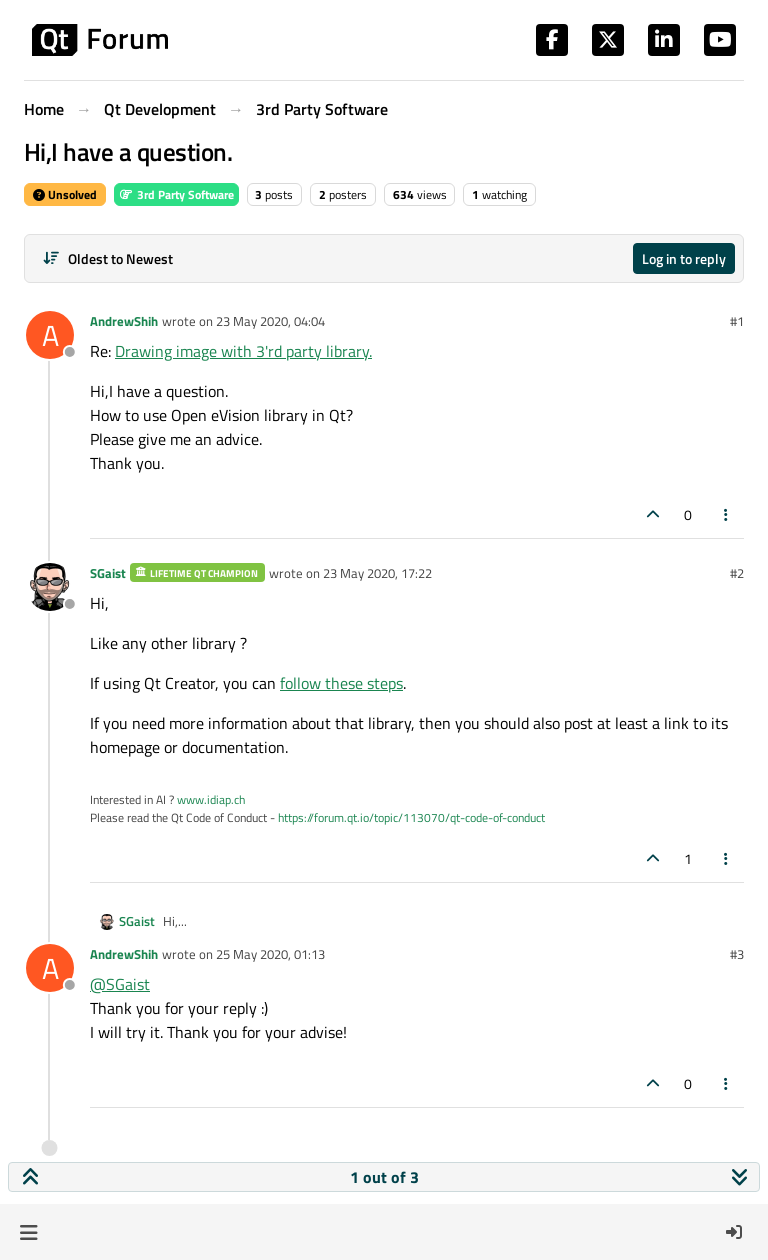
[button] (28, 1232)
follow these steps (341, 683)
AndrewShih (124, 321)
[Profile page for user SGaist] (50, 587)
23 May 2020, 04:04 (270, 321)
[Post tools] (727, 514)
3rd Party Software (176, 194)
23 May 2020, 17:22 (377, 573)
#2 (737, 573)
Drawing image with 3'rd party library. (243, 351)
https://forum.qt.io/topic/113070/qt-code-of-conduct (411, 817)
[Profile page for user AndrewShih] (50, 335)
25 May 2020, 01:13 (270, 954)
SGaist (108, 573)
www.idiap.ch (211, 799)
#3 (737, 954)
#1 (737, 321)
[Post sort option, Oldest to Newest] (107, 258)
